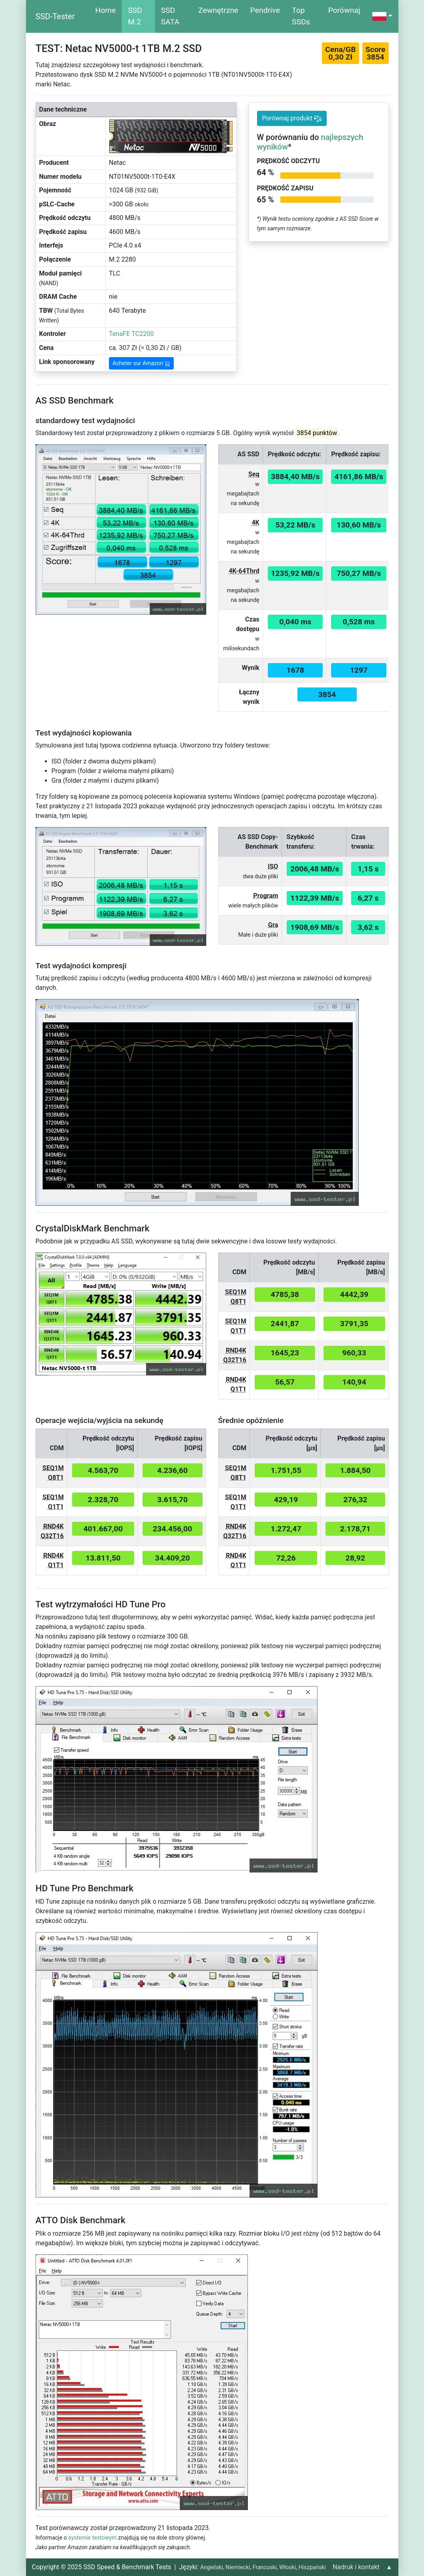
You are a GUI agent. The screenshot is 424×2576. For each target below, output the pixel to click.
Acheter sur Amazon (141, 363)
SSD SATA (170, 16)
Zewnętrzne (218, 10)
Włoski (287, 2567)
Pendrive (265, 10)
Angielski (211, 2567)
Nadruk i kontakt (356, 2567)
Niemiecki (237, 2567)
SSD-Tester (55, 16)
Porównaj (344, 10)
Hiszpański (312, 2567)
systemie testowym (92, 2537)
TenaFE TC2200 (131, 334)
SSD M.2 (135, 16)
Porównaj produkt (292, 118)
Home (105, 10)
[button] (382, 16)
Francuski (265, 2567)
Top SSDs (301, 16)
